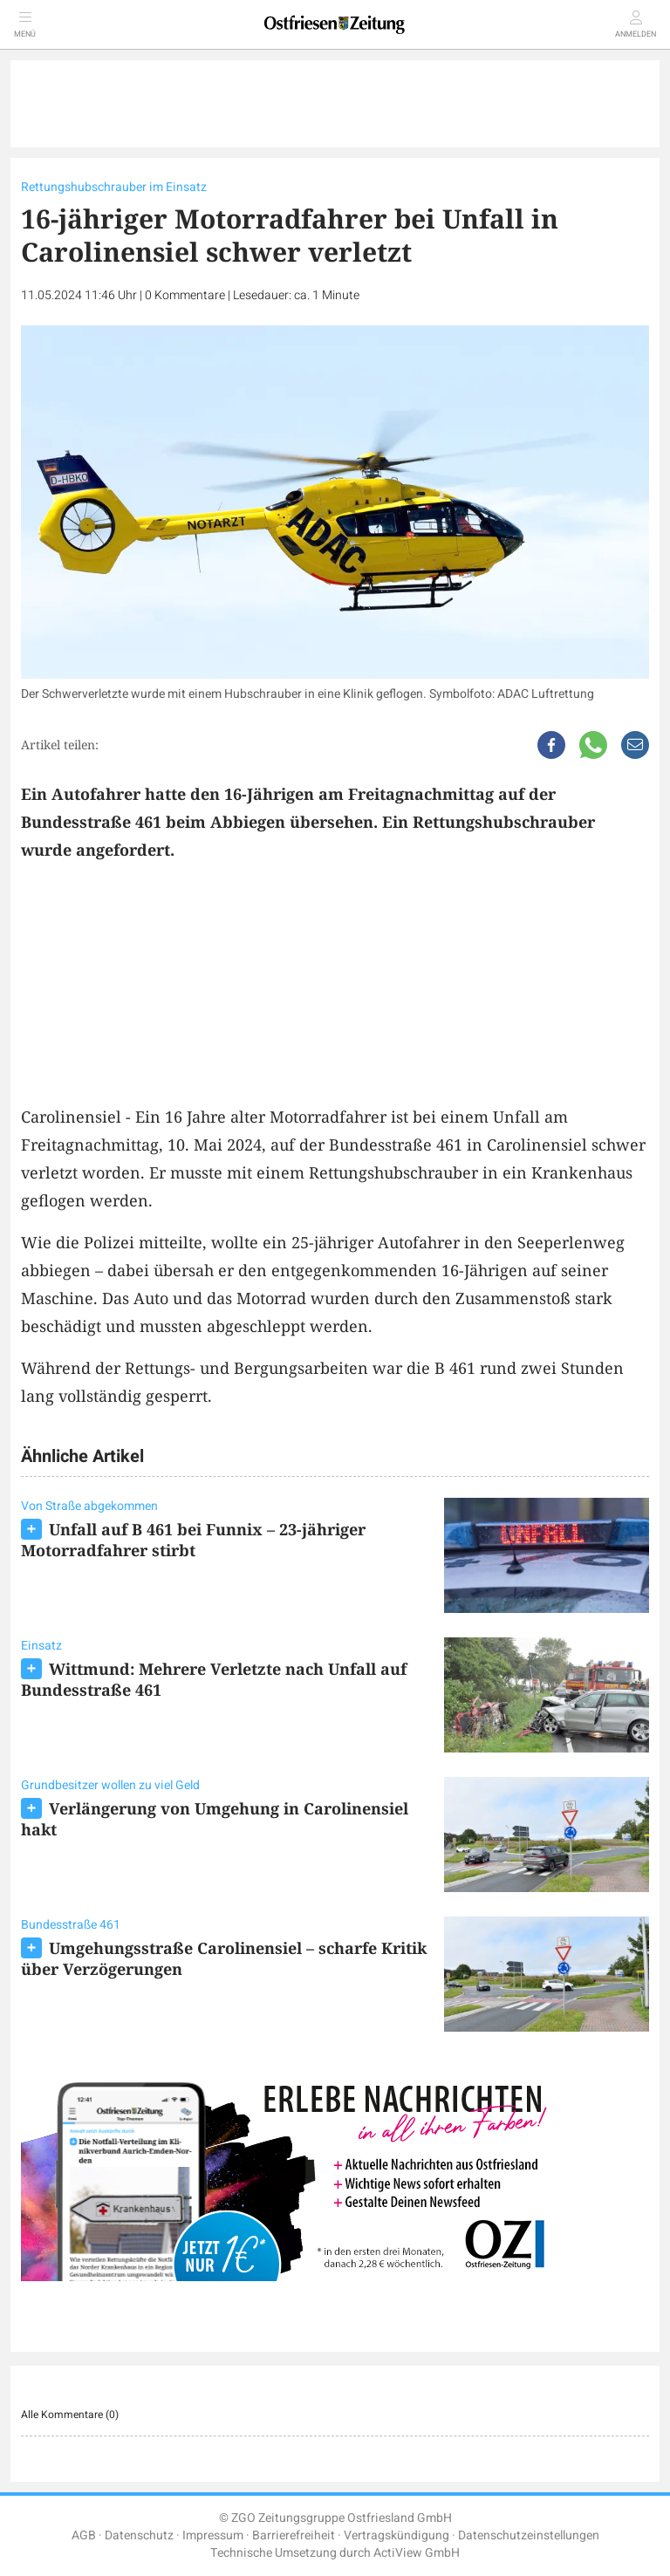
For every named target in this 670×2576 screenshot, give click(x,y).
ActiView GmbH (416, 2553)
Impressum (212, 2535)
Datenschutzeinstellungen (528, 2535)
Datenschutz (139, 2535)
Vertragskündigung (396, 2535)
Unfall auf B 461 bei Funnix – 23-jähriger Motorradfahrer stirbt (193, 1540)
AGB (84, 2535)
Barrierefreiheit (293, 2535)
